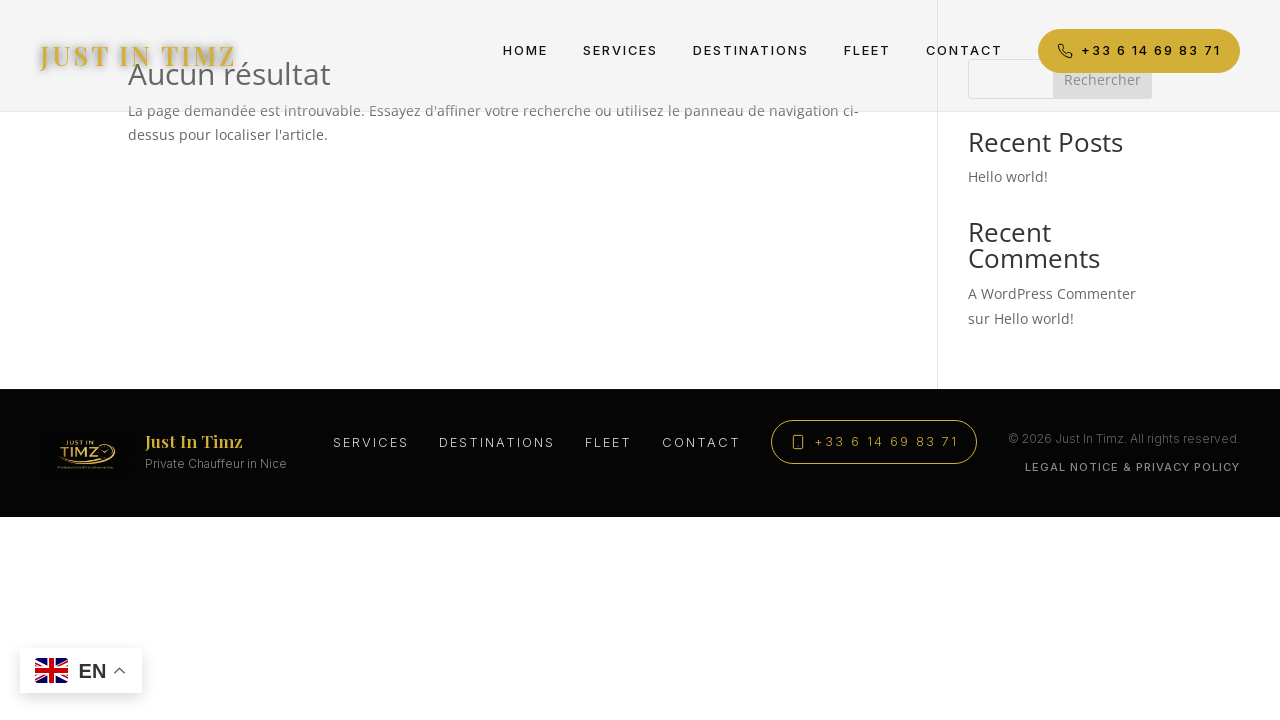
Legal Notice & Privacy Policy (1132, 467)
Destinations (751, 50)
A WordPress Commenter (1052, 293)
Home (525, 50)
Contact (964, 50)
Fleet (867, 50)
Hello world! (1008, 176)
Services (620, 50)
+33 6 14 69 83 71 (1139, 51)
